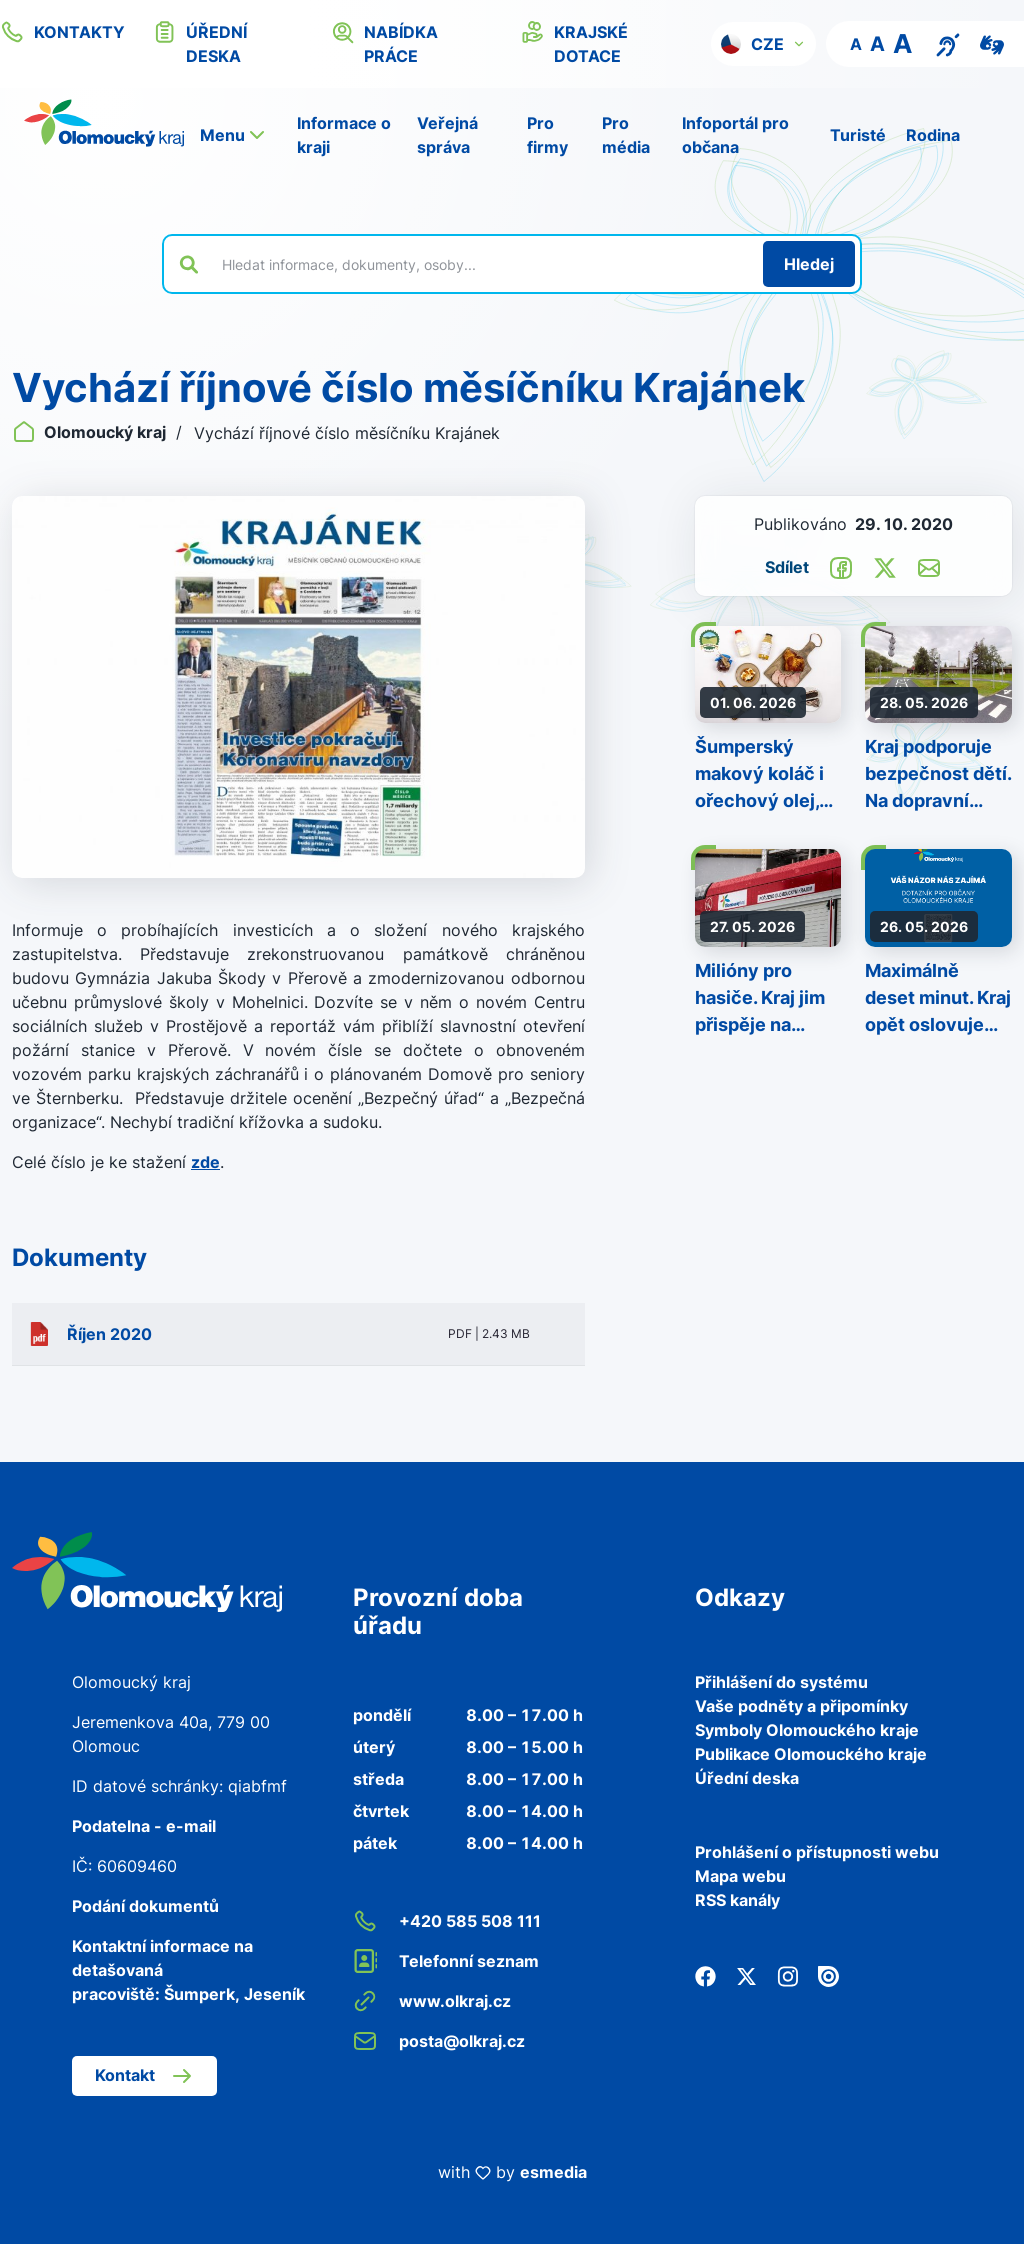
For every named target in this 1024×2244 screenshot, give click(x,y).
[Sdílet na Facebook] (841, 566)
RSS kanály (737, 1900)
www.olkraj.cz (432, 2001)
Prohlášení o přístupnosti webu (817, 1852)
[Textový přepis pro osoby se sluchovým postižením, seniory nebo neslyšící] (948, 43)
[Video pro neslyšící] (992, 43)
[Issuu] (828, 1974)
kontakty (62, 32)
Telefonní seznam (446, 1961)
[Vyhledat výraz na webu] (481, 264)
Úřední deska (747, 1778)
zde (205, 1162)
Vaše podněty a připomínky (801, 1706)
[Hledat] (809, 264)
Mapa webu (740, 1876)
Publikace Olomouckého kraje (811, 1754)
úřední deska (200, 43)
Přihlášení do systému (781, 1682)
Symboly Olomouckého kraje (807, 1730)
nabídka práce (384, 43)
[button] (763, 44)
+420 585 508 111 (447, 1921)
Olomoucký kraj (91, 432)
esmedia (553, 2172)
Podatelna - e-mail (144, 1826)
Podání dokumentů (145, 1906)
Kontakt (144, 2076)
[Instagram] (787, 1974)
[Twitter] (746, 1974)
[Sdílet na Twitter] (885, 566)
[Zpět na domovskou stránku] (104, 123)
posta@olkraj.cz (439, 2041)
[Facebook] (705, 1974)
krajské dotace (574, 43)
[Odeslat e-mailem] (929, 566)
